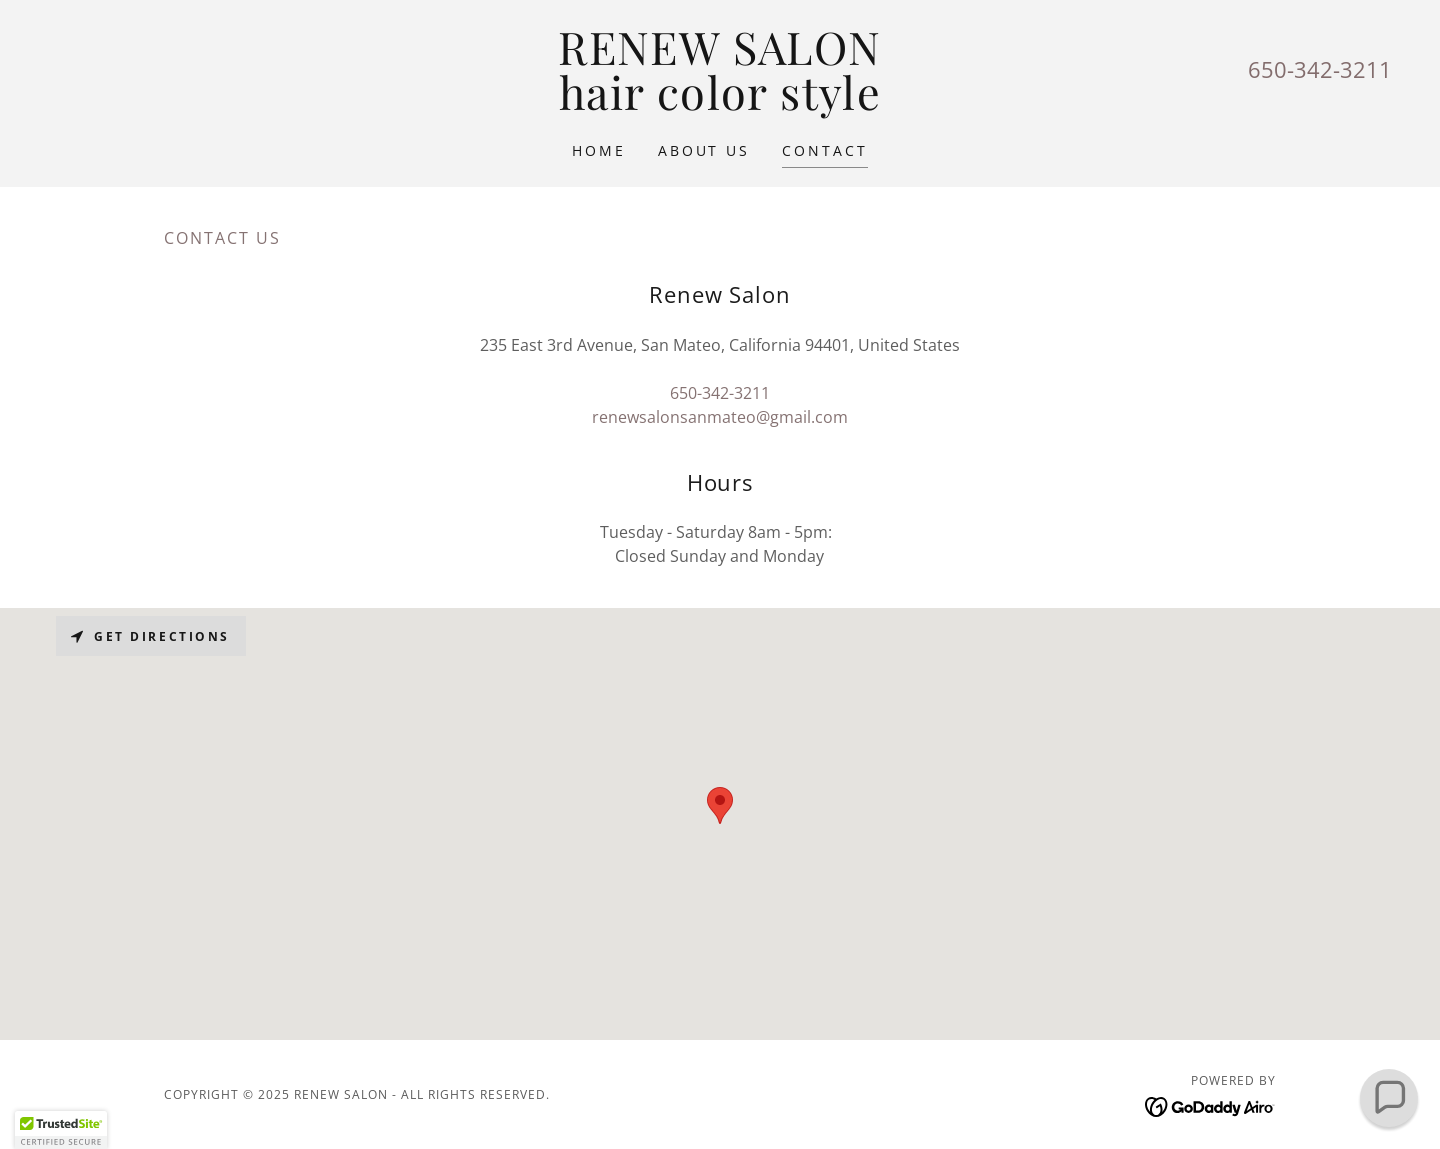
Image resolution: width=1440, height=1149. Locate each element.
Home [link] (599, 150)
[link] (719, 104)
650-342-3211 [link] (1320, 69)
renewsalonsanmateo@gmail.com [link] (720, 417)
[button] (61, 1130)
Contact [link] (825, 150)
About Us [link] (704, 150)
